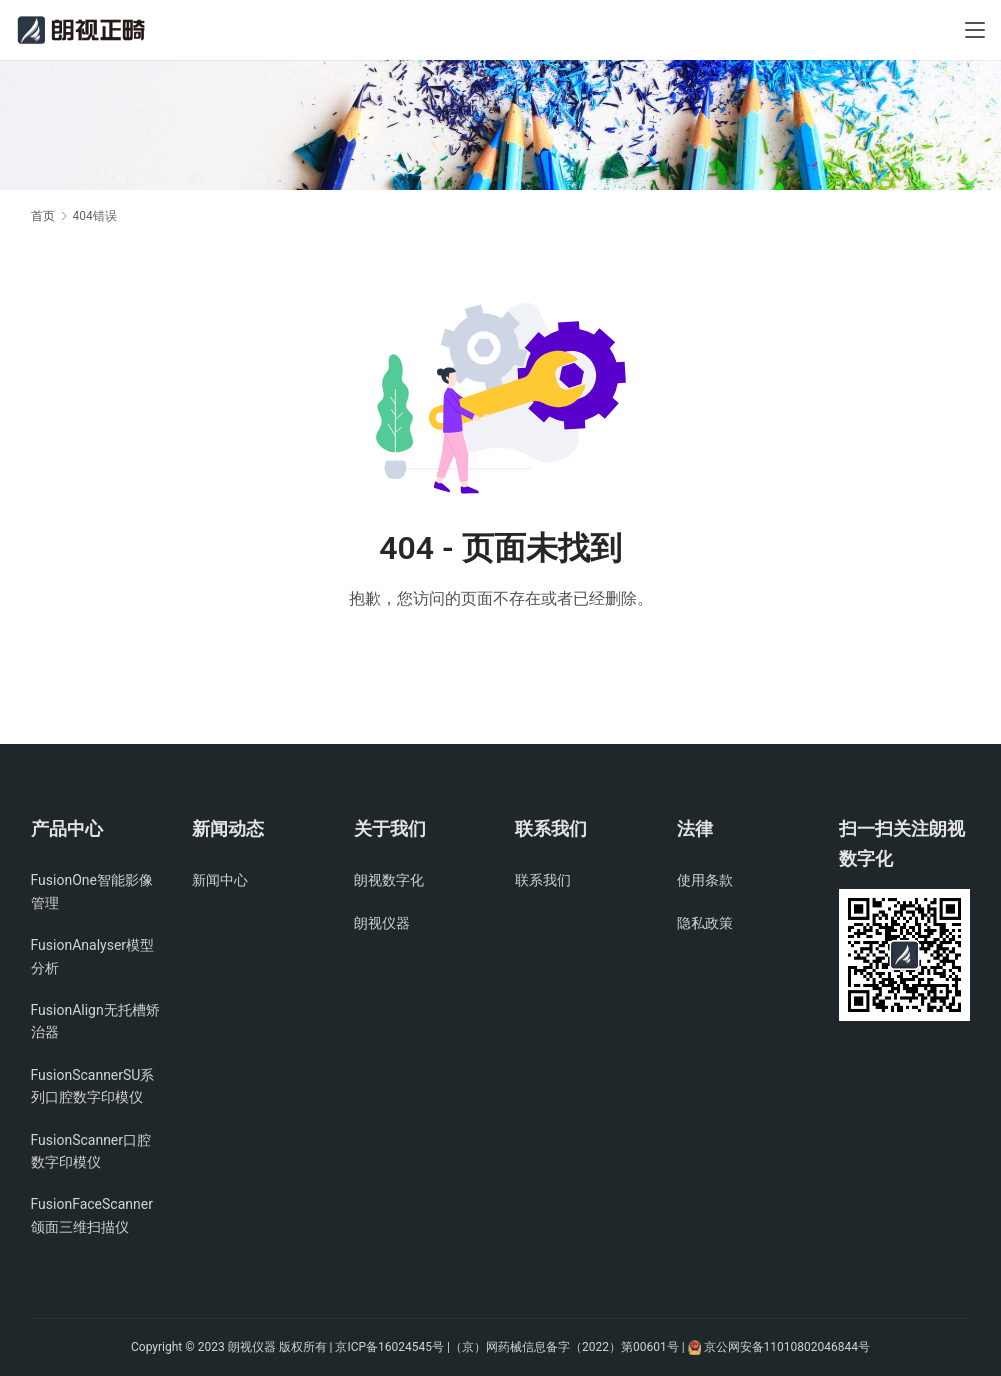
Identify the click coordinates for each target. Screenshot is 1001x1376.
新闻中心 (220, 880)
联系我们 (543, 880)
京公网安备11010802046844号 (787, 1347)
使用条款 (705, 880)
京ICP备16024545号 (389, 1347)
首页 (43, 216)
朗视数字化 (389, 880)
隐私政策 (705, 923)
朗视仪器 (382, 923)
